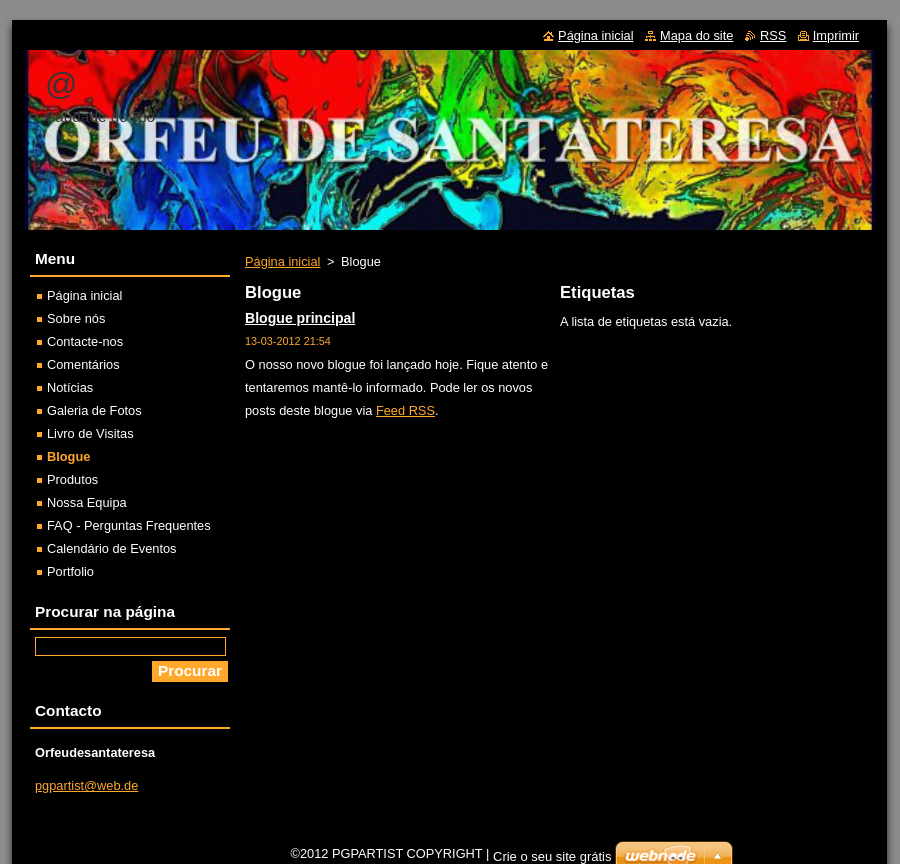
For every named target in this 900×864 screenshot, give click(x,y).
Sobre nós (76, 318)
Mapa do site (696, 35)
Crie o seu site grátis (552, 856)
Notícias (70, 387)
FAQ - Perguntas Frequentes (129, 525)
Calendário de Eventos (111, 548)
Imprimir (836, 35)
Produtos (72, 479)
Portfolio (70, 571)
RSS (773, 35)
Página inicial (282, 261)
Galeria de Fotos (94, 410)
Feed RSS (405, 410)
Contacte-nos (85, 341)
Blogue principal (300, 318)
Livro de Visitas (90, 433)
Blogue (68, 456)
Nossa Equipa (87, 502)
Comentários (83, 364)
